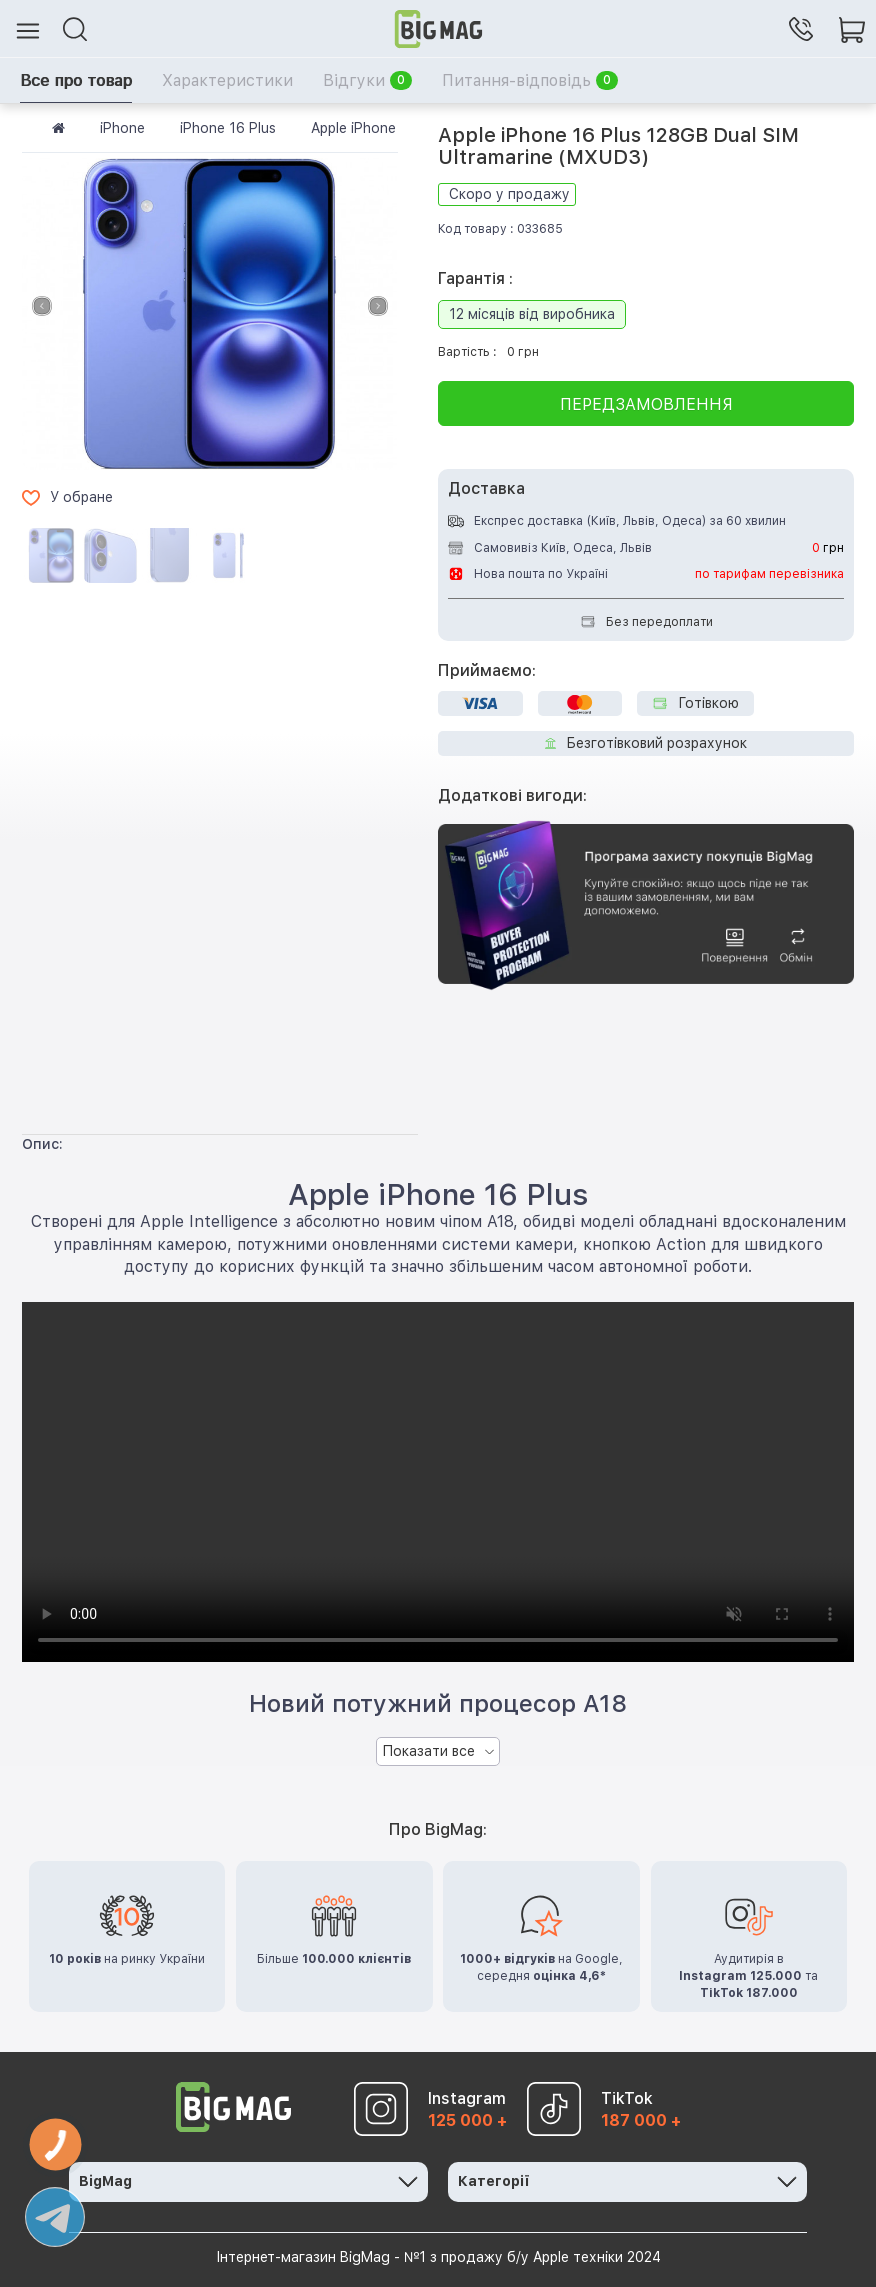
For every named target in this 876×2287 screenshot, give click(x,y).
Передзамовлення (646, 404)
